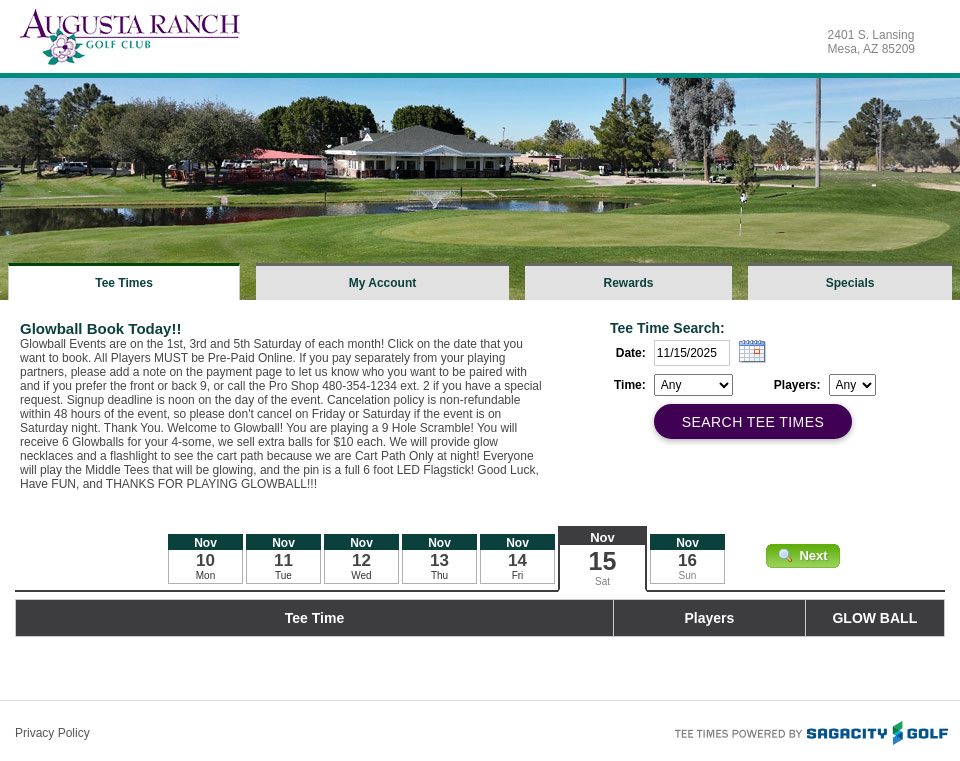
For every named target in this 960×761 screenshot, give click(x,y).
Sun (688, 575)
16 (687, 560)
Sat (602, 581)
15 (603, 561)
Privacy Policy (52, 733)
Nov (602, 537)
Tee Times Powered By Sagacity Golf (810, 731)
